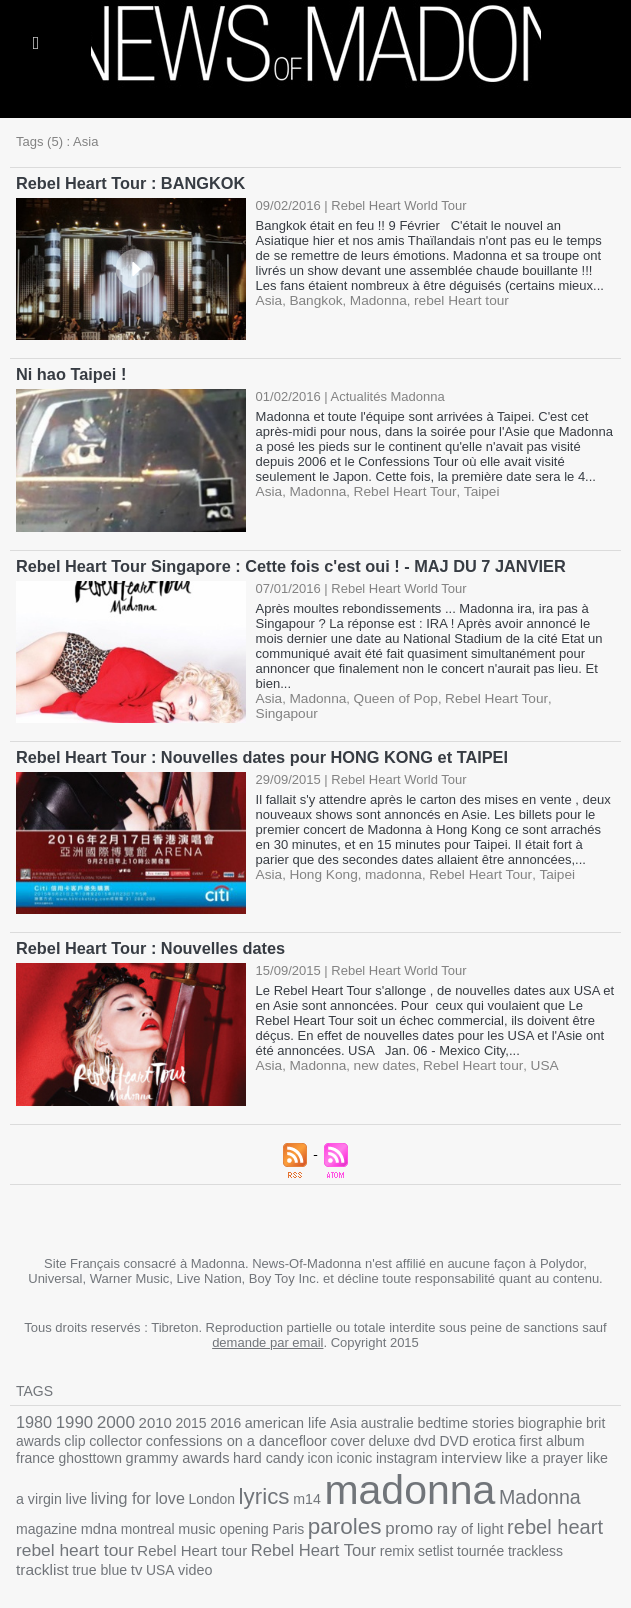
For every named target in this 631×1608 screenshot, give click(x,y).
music (89, 1516)
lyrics (181, 1486)
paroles (230, 1514)
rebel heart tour (536, 1515)
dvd (405, 1434)
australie (370, 1417)
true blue (505, 1536)
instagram (348, 1450)
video (597, 1536)
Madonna (373, 299)
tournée (343, 1536)
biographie (526, 1417)
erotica (472, 1434)
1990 (72, 1416)
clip (72, 1434)
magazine (516, 1488)
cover (332, 1434)
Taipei (471, 489)
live (601, 1450)
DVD (434, 1434)
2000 (111, 1416)
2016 (216, 1417)
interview (410, 1450)
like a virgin (554, 1450)
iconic (298, 1450)
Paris (176, 1516)
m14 (222, 1488)
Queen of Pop (390, 695)
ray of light (349, 1516)
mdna (566, 1488)
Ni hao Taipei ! (70, 372)
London (131, 1488)
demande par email (267, 1337)
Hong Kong (320, 870)
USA (531, 1060)
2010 (149, 1417)
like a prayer (479, 1450)
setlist (301, 1536)
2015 (183, 1417)
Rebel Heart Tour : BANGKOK (128, 182)
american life (274, 1417)
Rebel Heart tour (463, 1060)
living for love (61, 1487)
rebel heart (430, 1514)
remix (263, 1536)
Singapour (571, 695)
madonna (387, 870)
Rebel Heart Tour (398, 489)
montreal (41, 1516)
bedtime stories (446, 1417)
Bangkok (313, 299)
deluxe (371, 1434)
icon (265, 1450)
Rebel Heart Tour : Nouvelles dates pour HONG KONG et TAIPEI (257, 753)
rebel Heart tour (452, 299)
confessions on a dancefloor (226, 1434)
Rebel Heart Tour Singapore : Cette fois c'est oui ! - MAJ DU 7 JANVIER (285, 563)
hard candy (215, 1450)
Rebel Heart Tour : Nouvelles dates (148, 943)
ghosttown (46, 1450)
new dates (379, 1060)
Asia (268, 299)
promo (292, 1515)
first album (528, 1434)
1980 (33, 1416)
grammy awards (129, 1450)
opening (133, 1516)
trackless (395, 1536)
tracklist (451, 1536)
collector (111, 1434)
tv (540, 1536)
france (580, 1434)
